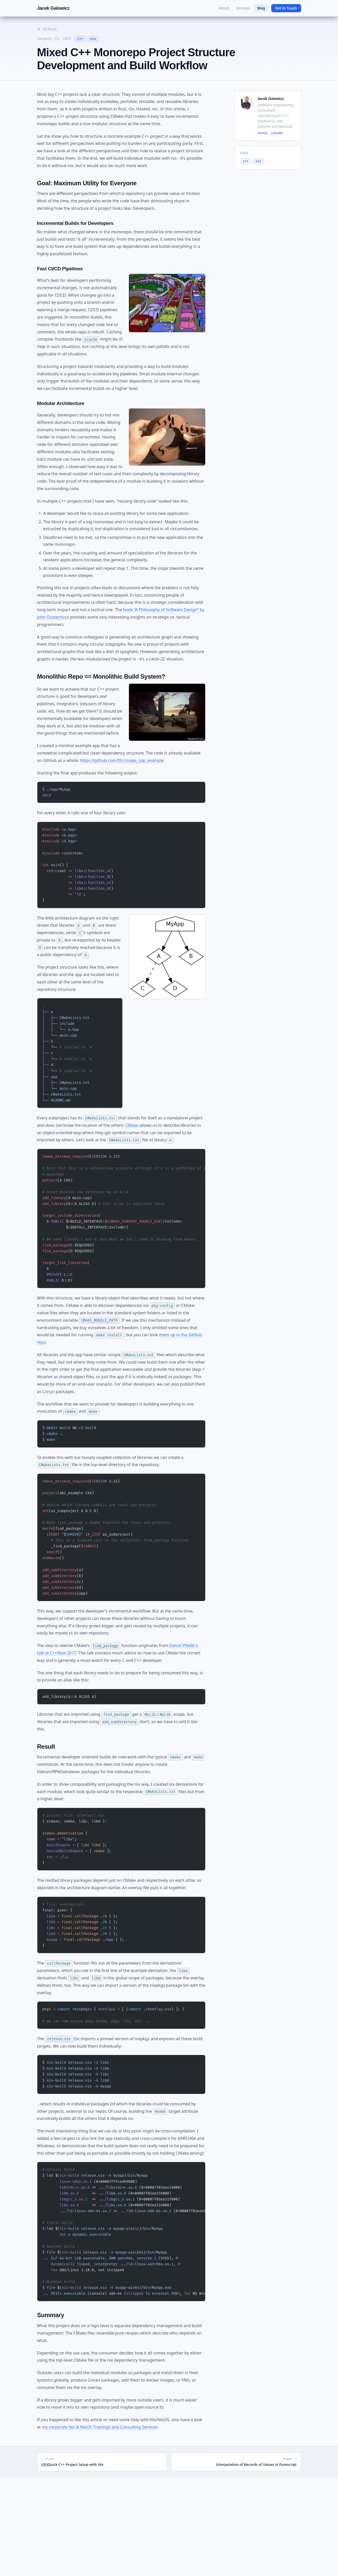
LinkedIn (276, 133)
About (224, 8)
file (62, 2038)
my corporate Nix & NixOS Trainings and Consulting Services (99, 2427)
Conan (48, 1391)
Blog (261, 8)
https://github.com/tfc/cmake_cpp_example (122, 760)
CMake (131, 1125)
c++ (80, 39)
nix (93, 39)
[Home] (54, 8)
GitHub (262, 133)
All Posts (47, 29)
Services (243, 8)
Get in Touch (286, 8)
